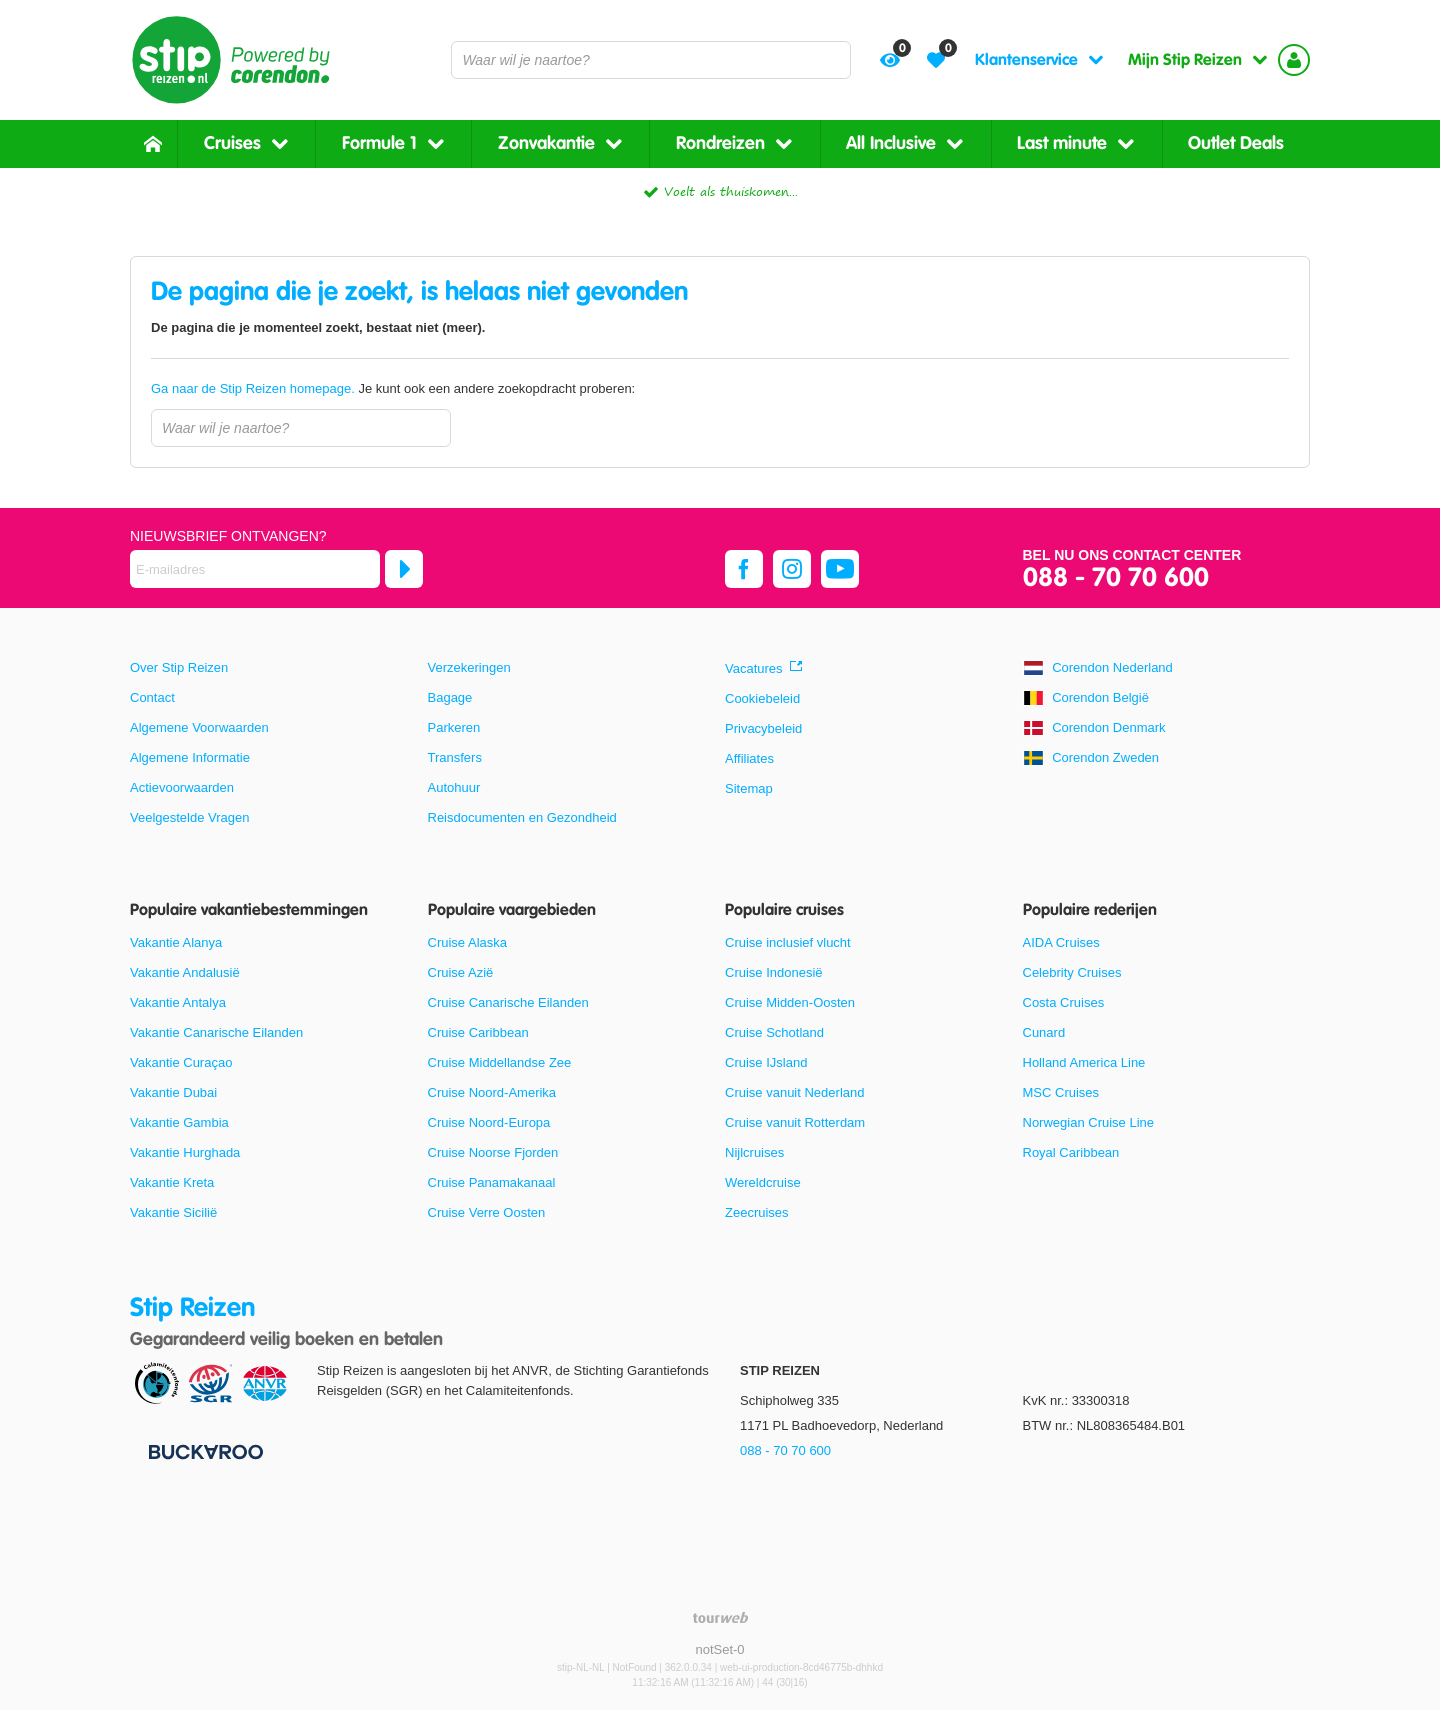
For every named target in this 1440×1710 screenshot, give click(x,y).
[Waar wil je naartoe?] (651, 60)
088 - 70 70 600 (1116, 578)
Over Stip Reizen (179, 667)
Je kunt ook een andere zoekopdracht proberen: (393, 388)
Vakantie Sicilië (173, 1212)
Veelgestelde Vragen (190, 817)
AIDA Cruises (1061, 942)
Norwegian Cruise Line (1089, 1122)
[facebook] (744, 569)
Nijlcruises (754, 1152)
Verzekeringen (469, 667)
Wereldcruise (763, 1182)
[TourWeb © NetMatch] (720, 1617)
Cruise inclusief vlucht (788, 942)
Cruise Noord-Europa (489, 1122)
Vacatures (754, 668)
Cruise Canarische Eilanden (508, 1002)
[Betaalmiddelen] (203, 1450)
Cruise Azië (461, 972)
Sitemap (749, 788)
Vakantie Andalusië (185, 972)
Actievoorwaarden (182, 787)
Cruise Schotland (774, 1032)
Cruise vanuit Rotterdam (795, 1122)
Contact (152, 697)
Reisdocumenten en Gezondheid (522, 817)
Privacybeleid (763, 728)
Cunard (1044, 1032)
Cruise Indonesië (774, 972)
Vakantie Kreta (172, 1182)
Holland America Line (1084, 1062)
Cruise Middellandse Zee (500, 1062)
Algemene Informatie (190, 757)
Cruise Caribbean (478, 1032)
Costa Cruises (1064, 1002)
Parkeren (454, 727)
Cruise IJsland (766, 1062)
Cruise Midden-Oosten (790, 1002)
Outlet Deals (1236, 143)
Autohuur (454, 787)
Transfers (455, 757)
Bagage (450, 697)
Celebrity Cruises (1072, 972)
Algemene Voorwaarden (199, 727)
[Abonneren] (404, 569)
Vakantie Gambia (179, 1122)
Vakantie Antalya (178, 1002)
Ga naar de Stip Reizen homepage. (254, 388)
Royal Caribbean (1071, 1152)
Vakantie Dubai (173, 1092)
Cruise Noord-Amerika (492, 1092)
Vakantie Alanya (176, 942)
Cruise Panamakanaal (492, 1182)
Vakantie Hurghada (185, 1152)
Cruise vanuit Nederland (794, 1092)
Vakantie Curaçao (181, 1062)
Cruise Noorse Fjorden (493, 1152)
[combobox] (651, 60)
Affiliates (749, 758)
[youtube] (840, 569)
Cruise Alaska (467, 942)
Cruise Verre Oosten (487, 1212)
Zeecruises (757, 1212)
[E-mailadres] (255, 569)
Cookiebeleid (762, 698)
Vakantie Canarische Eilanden (216, 1032)
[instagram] (792, 569)
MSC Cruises (1061, 1092)
